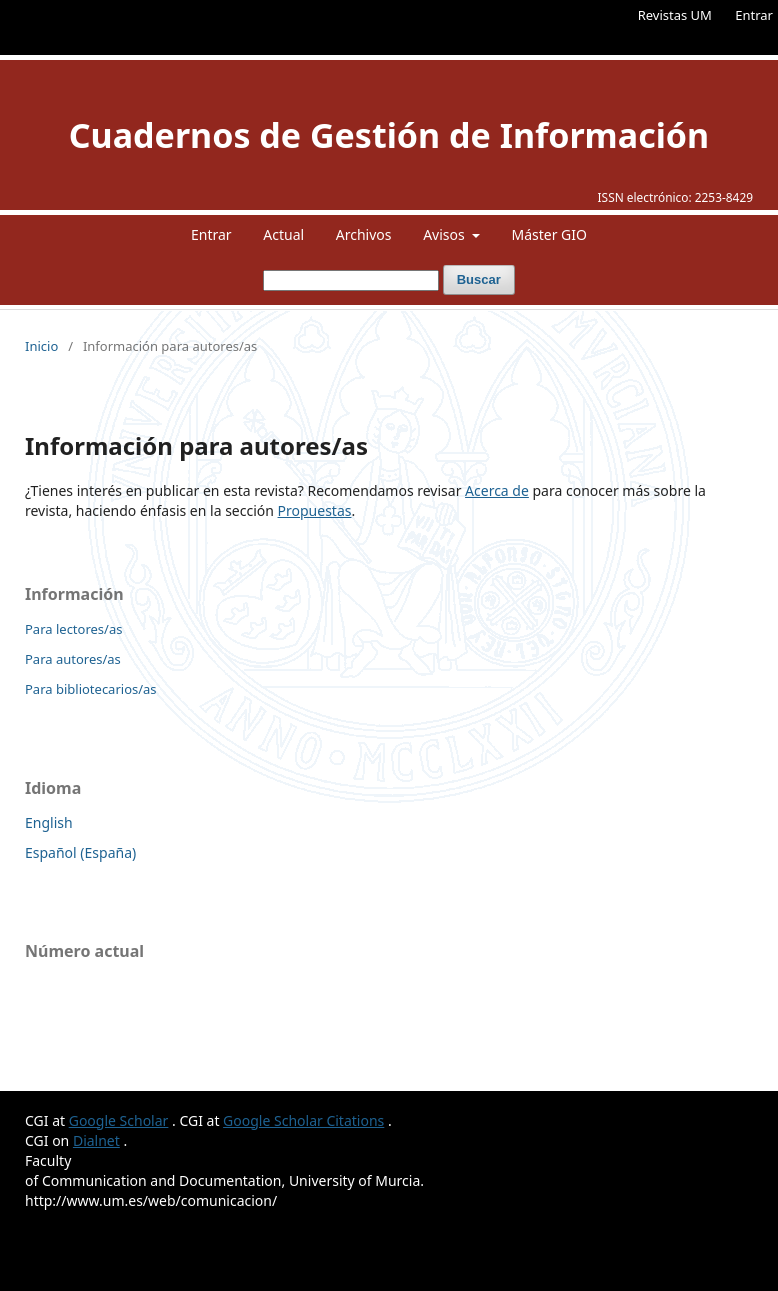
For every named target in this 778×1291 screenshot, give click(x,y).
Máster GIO (549, 234)
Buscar (479, 279)
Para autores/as (73, 659)
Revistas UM (675, 15)
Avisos (445, 234)
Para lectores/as (73, 629)
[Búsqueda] (351, 280)
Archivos (364, 234)
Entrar (754, 15)
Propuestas (315, 510)
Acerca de (497, 490)
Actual (283, 234)
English (49, 822)
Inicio (41, 346)
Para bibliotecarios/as (91, 689)
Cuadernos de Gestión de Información (389, 135)
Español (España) (80, 852)
